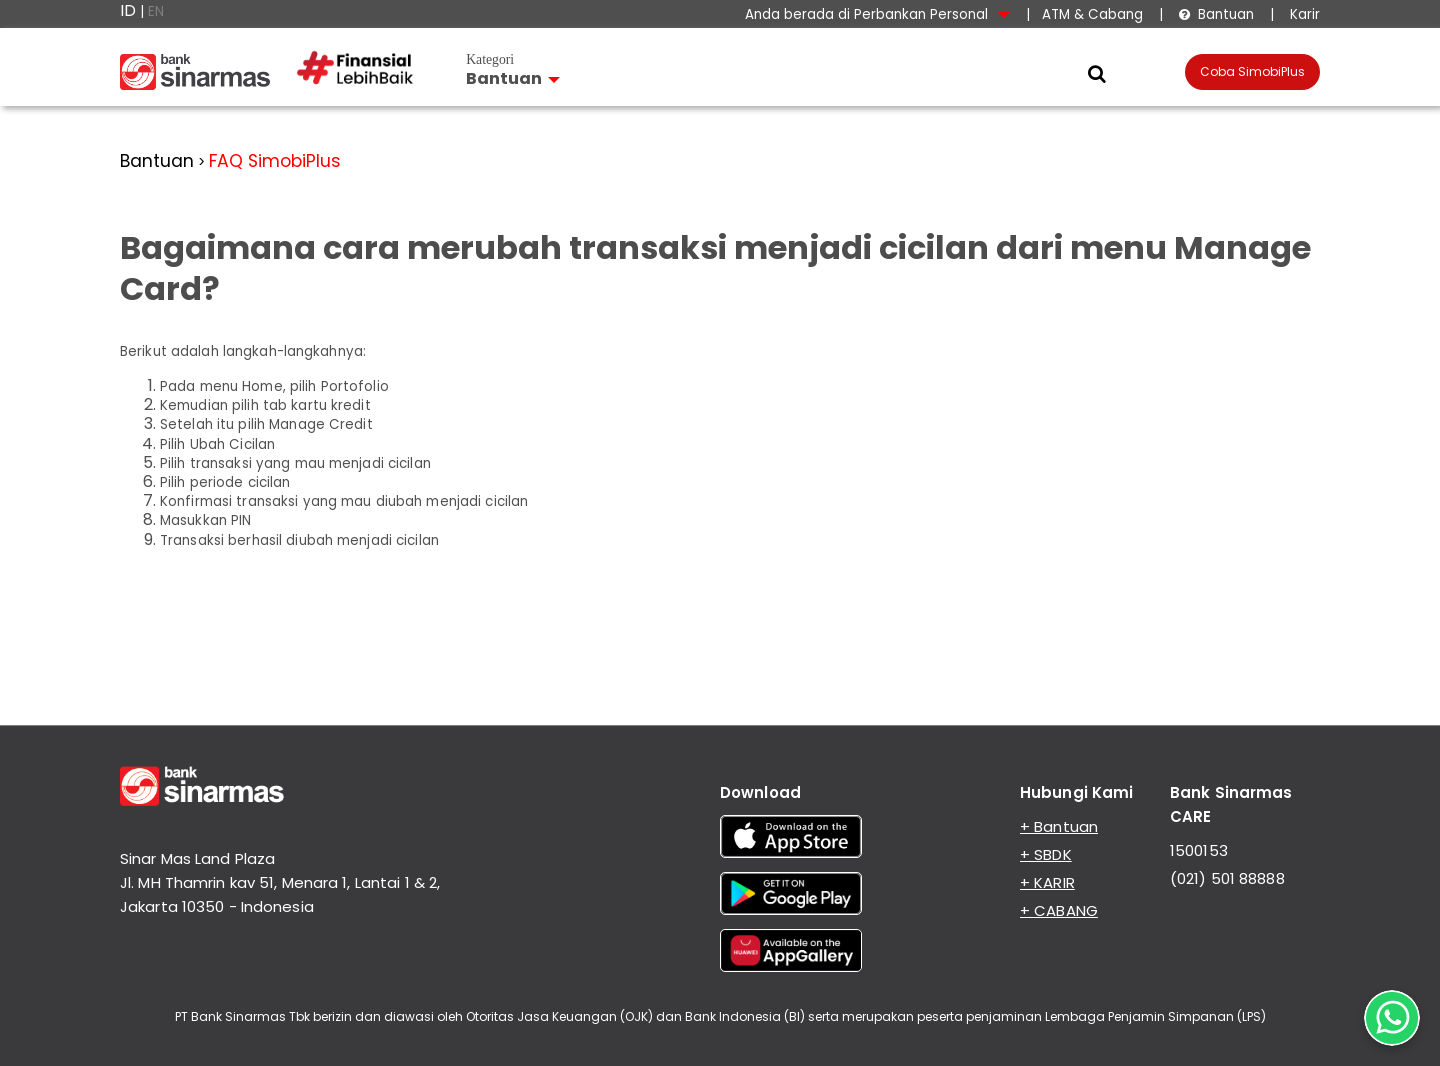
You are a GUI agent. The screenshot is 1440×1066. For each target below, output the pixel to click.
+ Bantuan (1059, 826)
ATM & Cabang (1092, 14)
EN (156, 11)
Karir (1303, 14)
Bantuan (1216, 14)
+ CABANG (1059, 910)
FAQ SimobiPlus (275, 161)
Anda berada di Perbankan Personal (877, 14)
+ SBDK (1046, 854)
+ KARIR (1047, 882)
